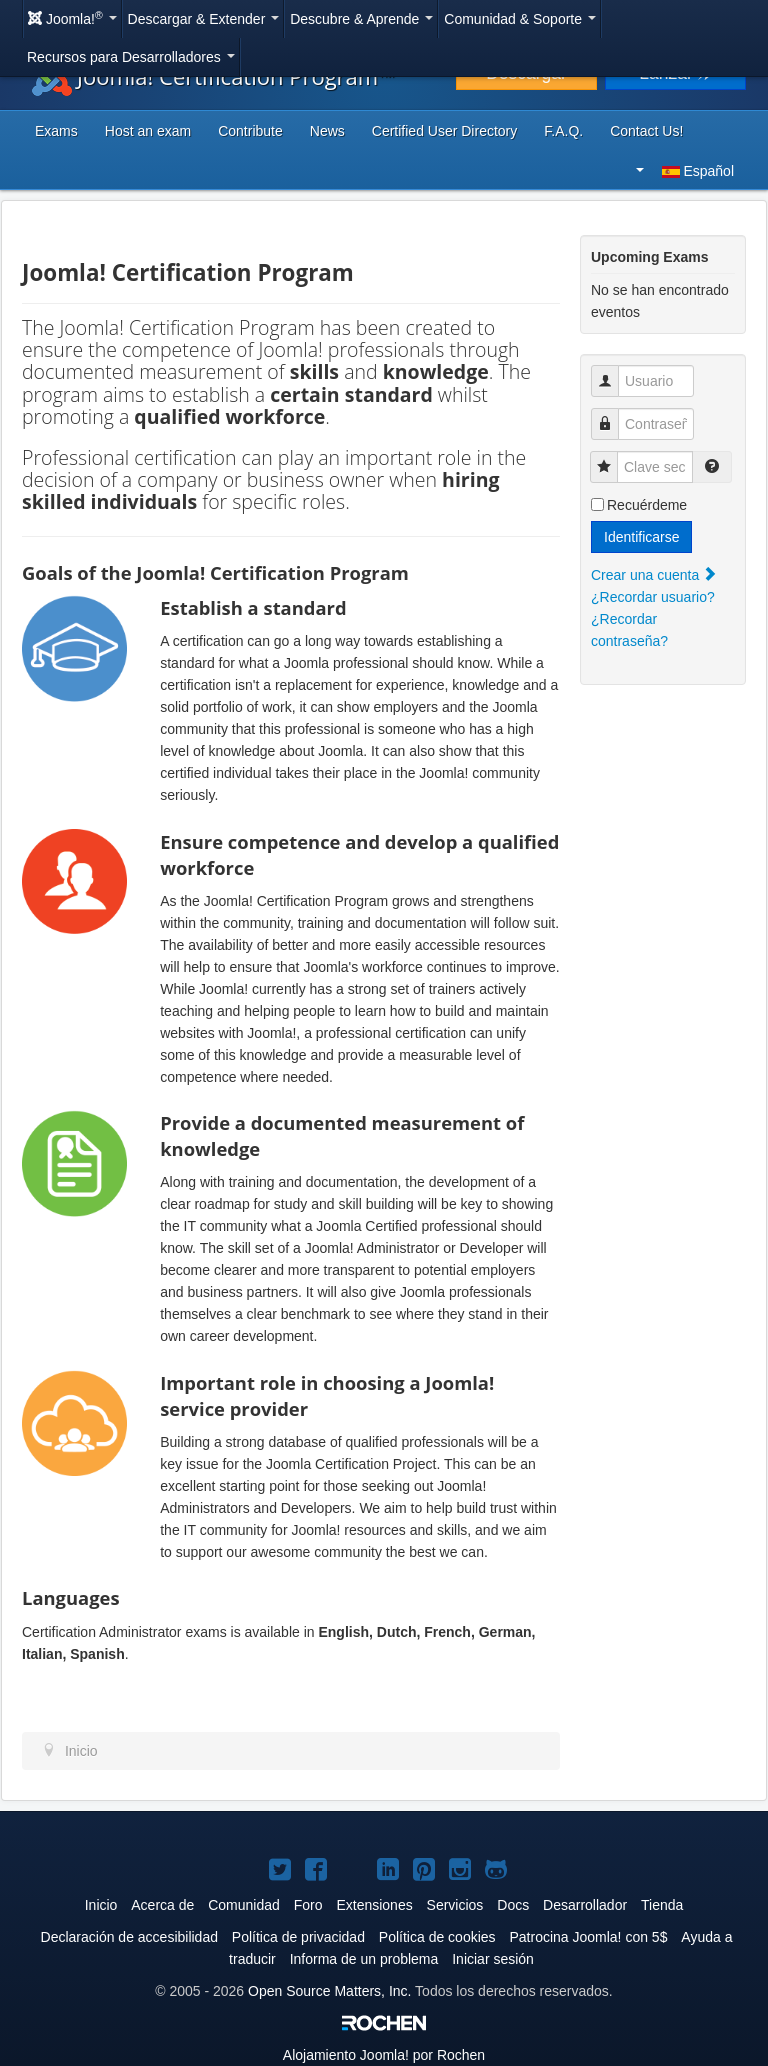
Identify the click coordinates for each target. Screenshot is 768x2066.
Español (685, 171)
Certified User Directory (444, 131)
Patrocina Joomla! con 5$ (588, 1937)
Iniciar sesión (493, 1959)
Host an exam (148, 131)
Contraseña (612, 413)
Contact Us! (646, 131)
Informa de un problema (364, 1959)
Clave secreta (611, 456)
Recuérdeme (647, 505)
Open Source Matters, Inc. (329, 1991)
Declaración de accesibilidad (129, 1937)
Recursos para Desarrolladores (131, 57)
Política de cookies (437, 1937)
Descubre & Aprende (361, 19)
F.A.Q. (563, 131)
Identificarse (641, 537)
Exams (56, 131)
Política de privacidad (298, 1937)
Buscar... (746, 5)
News (327, 131)
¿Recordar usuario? (653, 597)
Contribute (250, 131)
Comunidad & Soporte (520, 19)
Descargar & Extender (204, 19)
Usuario (612, 370)
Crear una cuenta (654, 575)
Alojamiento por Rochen (384, 2055)
